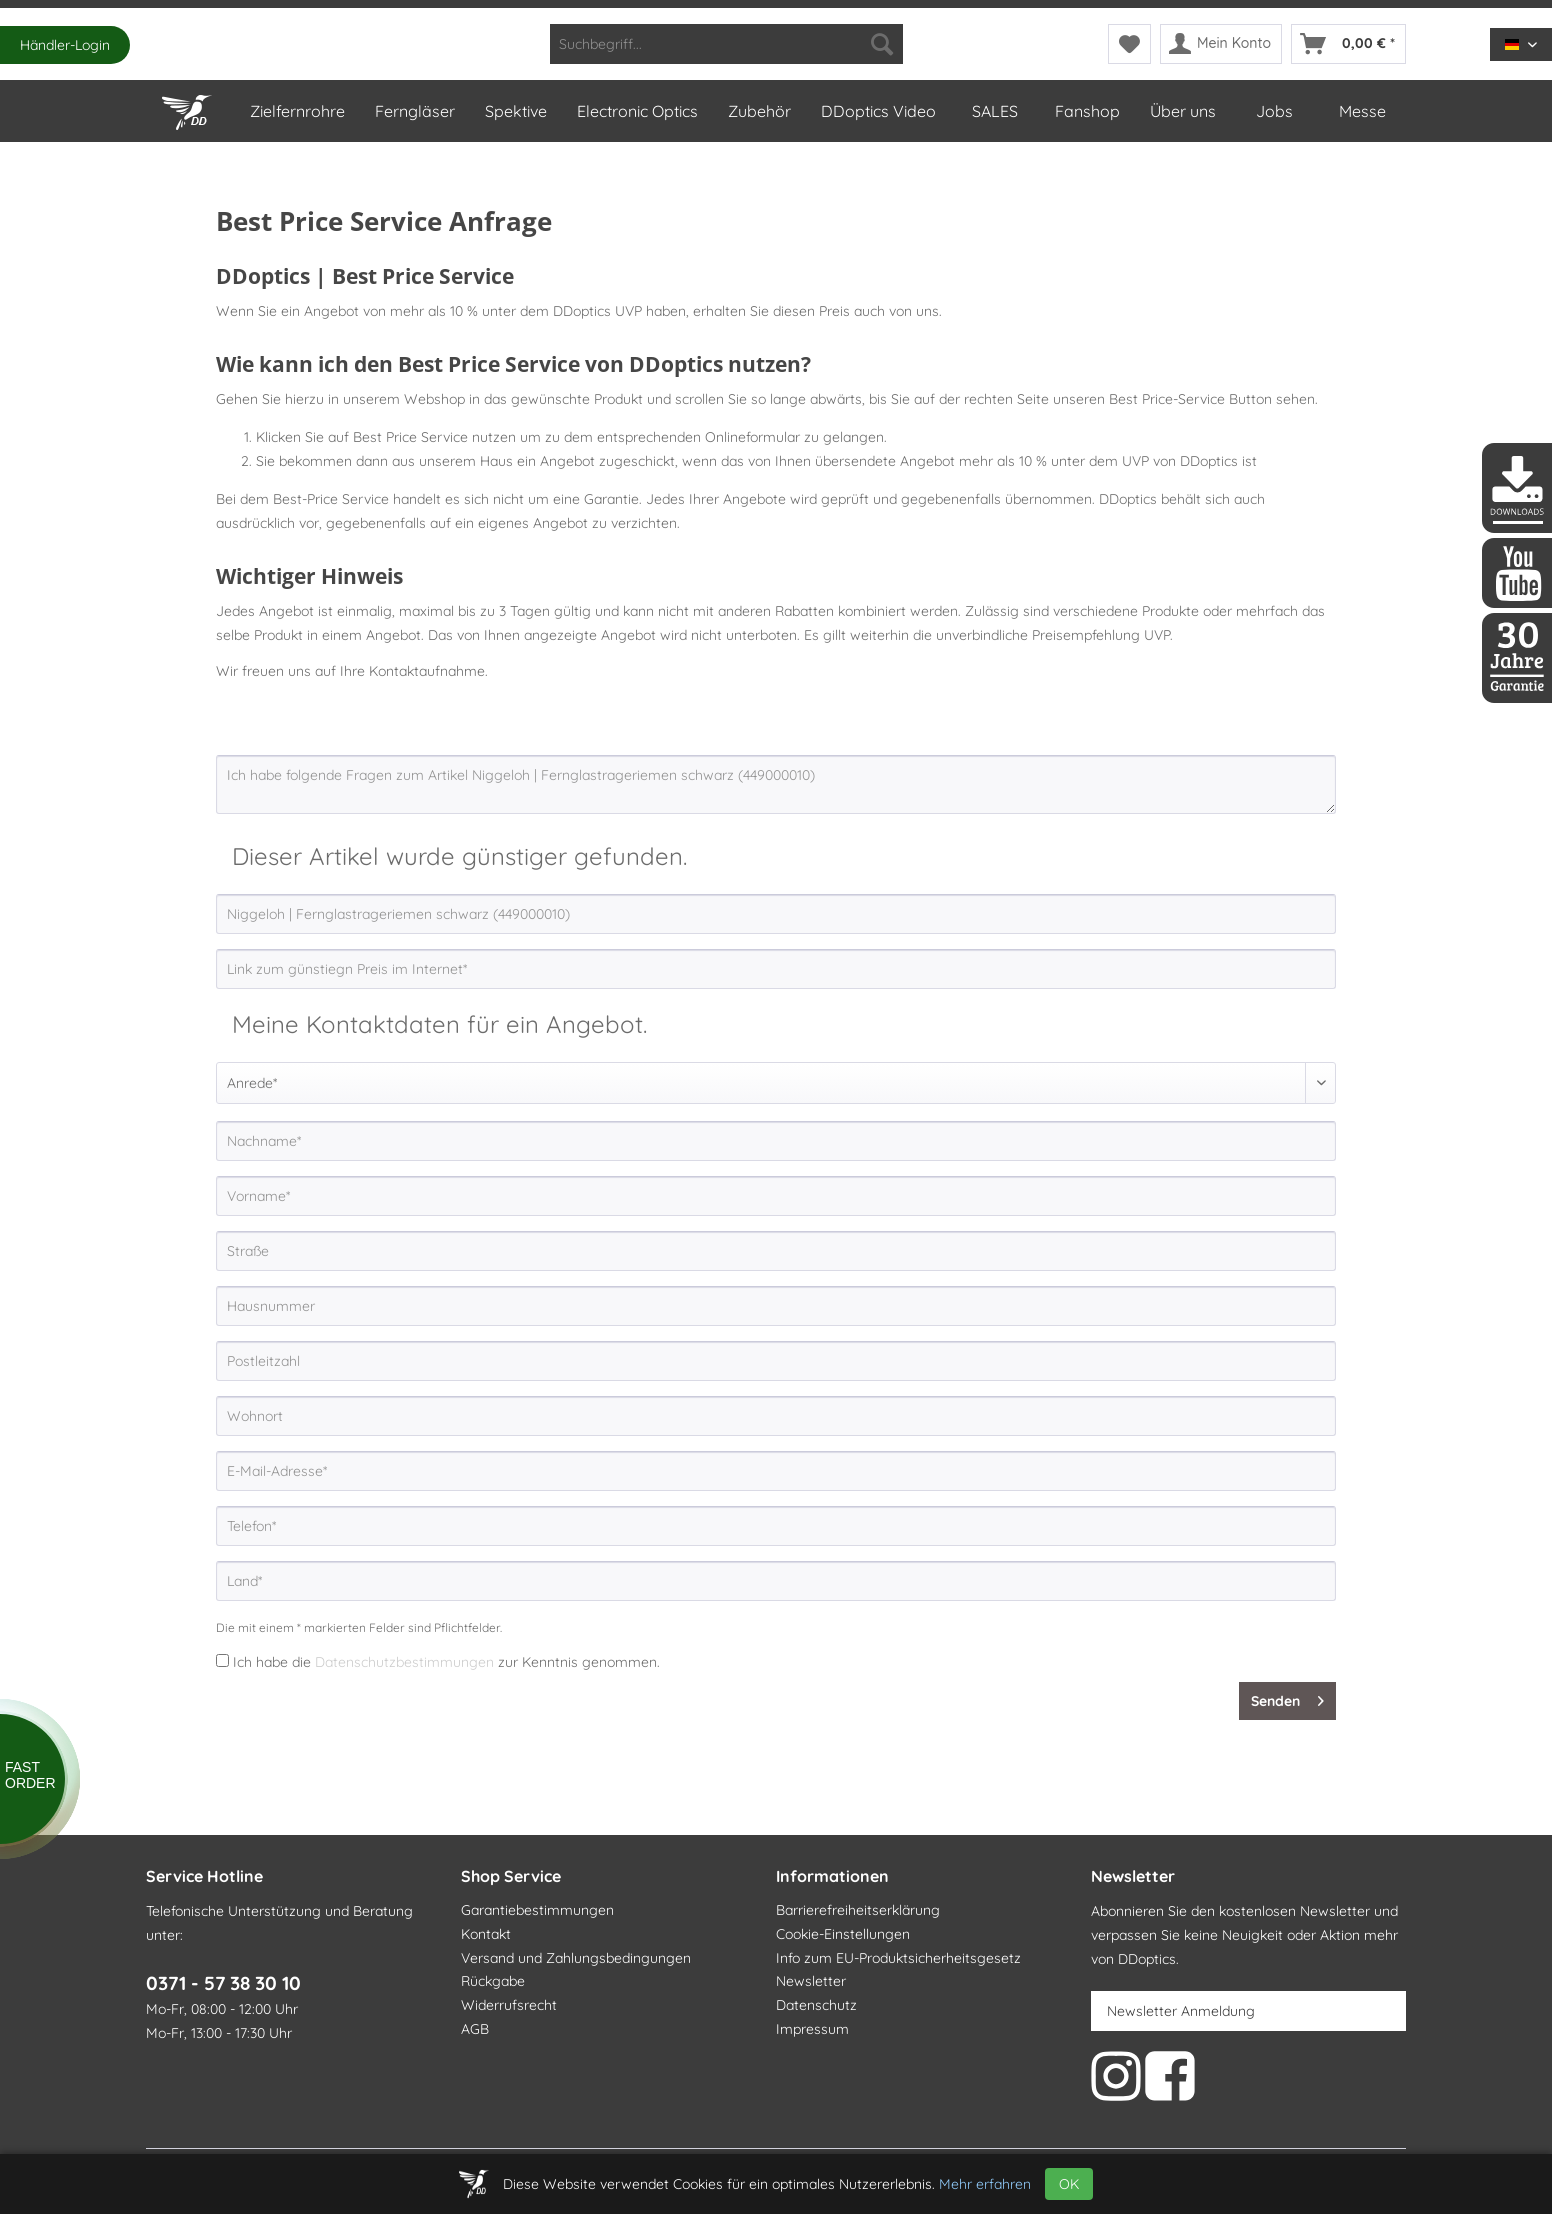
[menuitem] (726, 44)
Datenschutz (816, 2005)
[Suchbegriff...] (726, 44)
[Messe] (1362, 111)
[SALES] (994, 111)
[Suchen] (882, 44)
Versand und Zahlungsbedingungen (576, 1958)
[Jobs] (1274, 111)
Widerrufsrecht (509, 2005)
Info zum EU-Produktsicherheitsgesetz (898, 1958)
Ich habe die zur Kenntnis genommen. (446, 1662)
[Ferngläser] (414, 111)
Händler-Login (65, 45)
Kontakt (486, 1934)
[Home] (190, 108)
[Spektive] (515, 111)
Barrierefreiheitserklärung (858, 1910)
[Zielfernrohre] (296, 111)
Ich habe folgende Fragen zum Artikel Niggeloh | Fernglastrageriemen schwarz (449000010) (776, 784)
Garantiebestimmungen (537, 1910)
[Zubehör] (758, 111)
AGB (475, 2029)
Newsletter (811, 1981)
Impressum (812, 2029)
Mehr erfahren (985, 2184)
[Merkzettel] (1129, 44)
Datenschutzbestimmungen (404, 1662)
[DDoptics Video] (877, 111)
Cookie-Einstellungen (843, 1934)
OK (1069, 2184)
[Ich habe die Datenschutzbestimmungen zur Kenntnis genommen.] (222, 1660)
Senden (1287, 1697)
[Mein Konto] (1221, 44)
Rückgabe (493, 1981)
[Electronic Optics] (636, 111)
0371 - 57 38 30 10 (223, 1983)
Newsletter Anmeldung (1181, 2011)
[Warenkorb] (1348, 44)
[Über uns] (1182, 111)
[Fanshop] (1086, 111)
